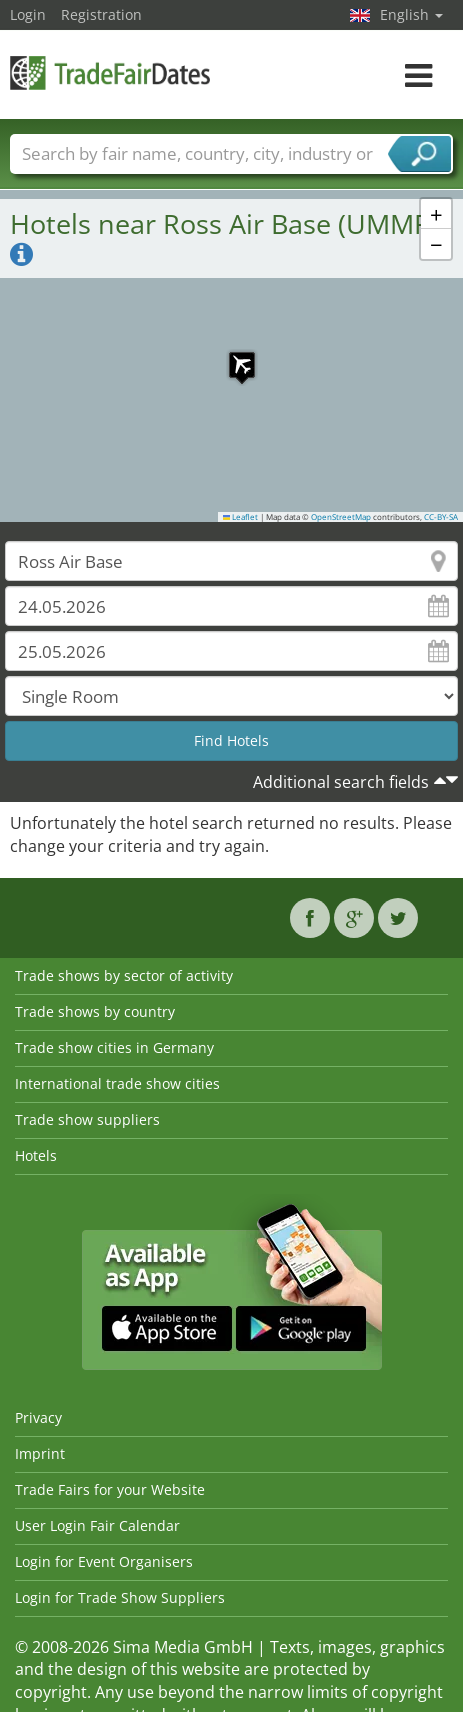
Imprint (40, 1453)
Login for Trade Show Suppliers (120, 1597)
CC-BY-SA (441, 517)
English (411, 14)
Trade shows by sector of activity (124, 975)
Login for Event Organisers (104, 1561)
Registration (101, 14)
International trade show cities (117, 1083)
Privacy (38, 1417)
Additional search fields (341, 782)
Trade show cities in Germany (114, 1047)
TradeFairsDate (110, 72)
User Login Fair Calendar (97, 1525)
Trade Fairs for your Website (110, 1489)
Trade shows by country (95, 1011)
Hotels (36, 1155)
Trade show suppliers (87, 1119)
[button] (232, 355)
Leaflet (241, 517)
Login (28, 14)
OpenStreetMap (341, 517)
